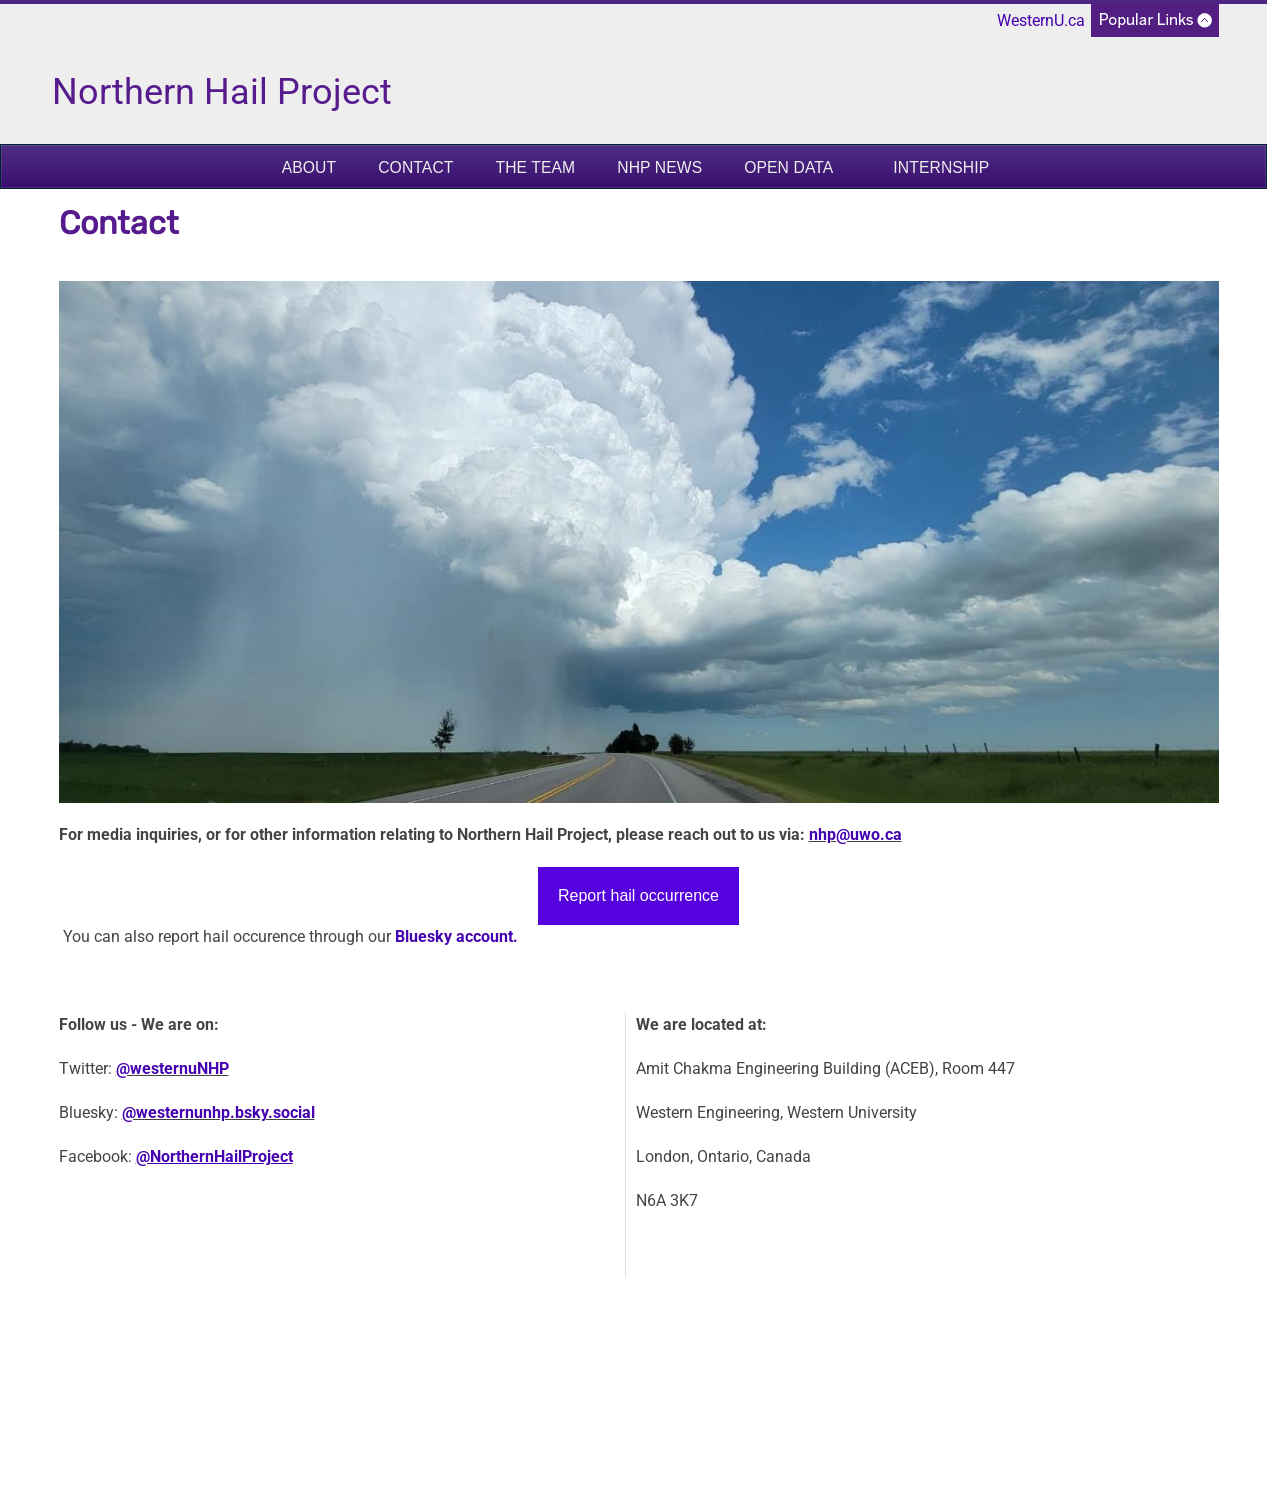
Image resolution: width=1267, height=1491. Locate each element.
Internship (941, 167)
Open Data (788, 167)
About (309, 167)
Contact (415, 167)
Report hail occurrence (638, 895)
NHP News (659, 167)
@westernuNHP (172, 1068)
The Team (535, 167)
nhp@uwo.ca (855, 834)
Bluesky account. (456, 936)
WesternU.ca (1041, 20)
